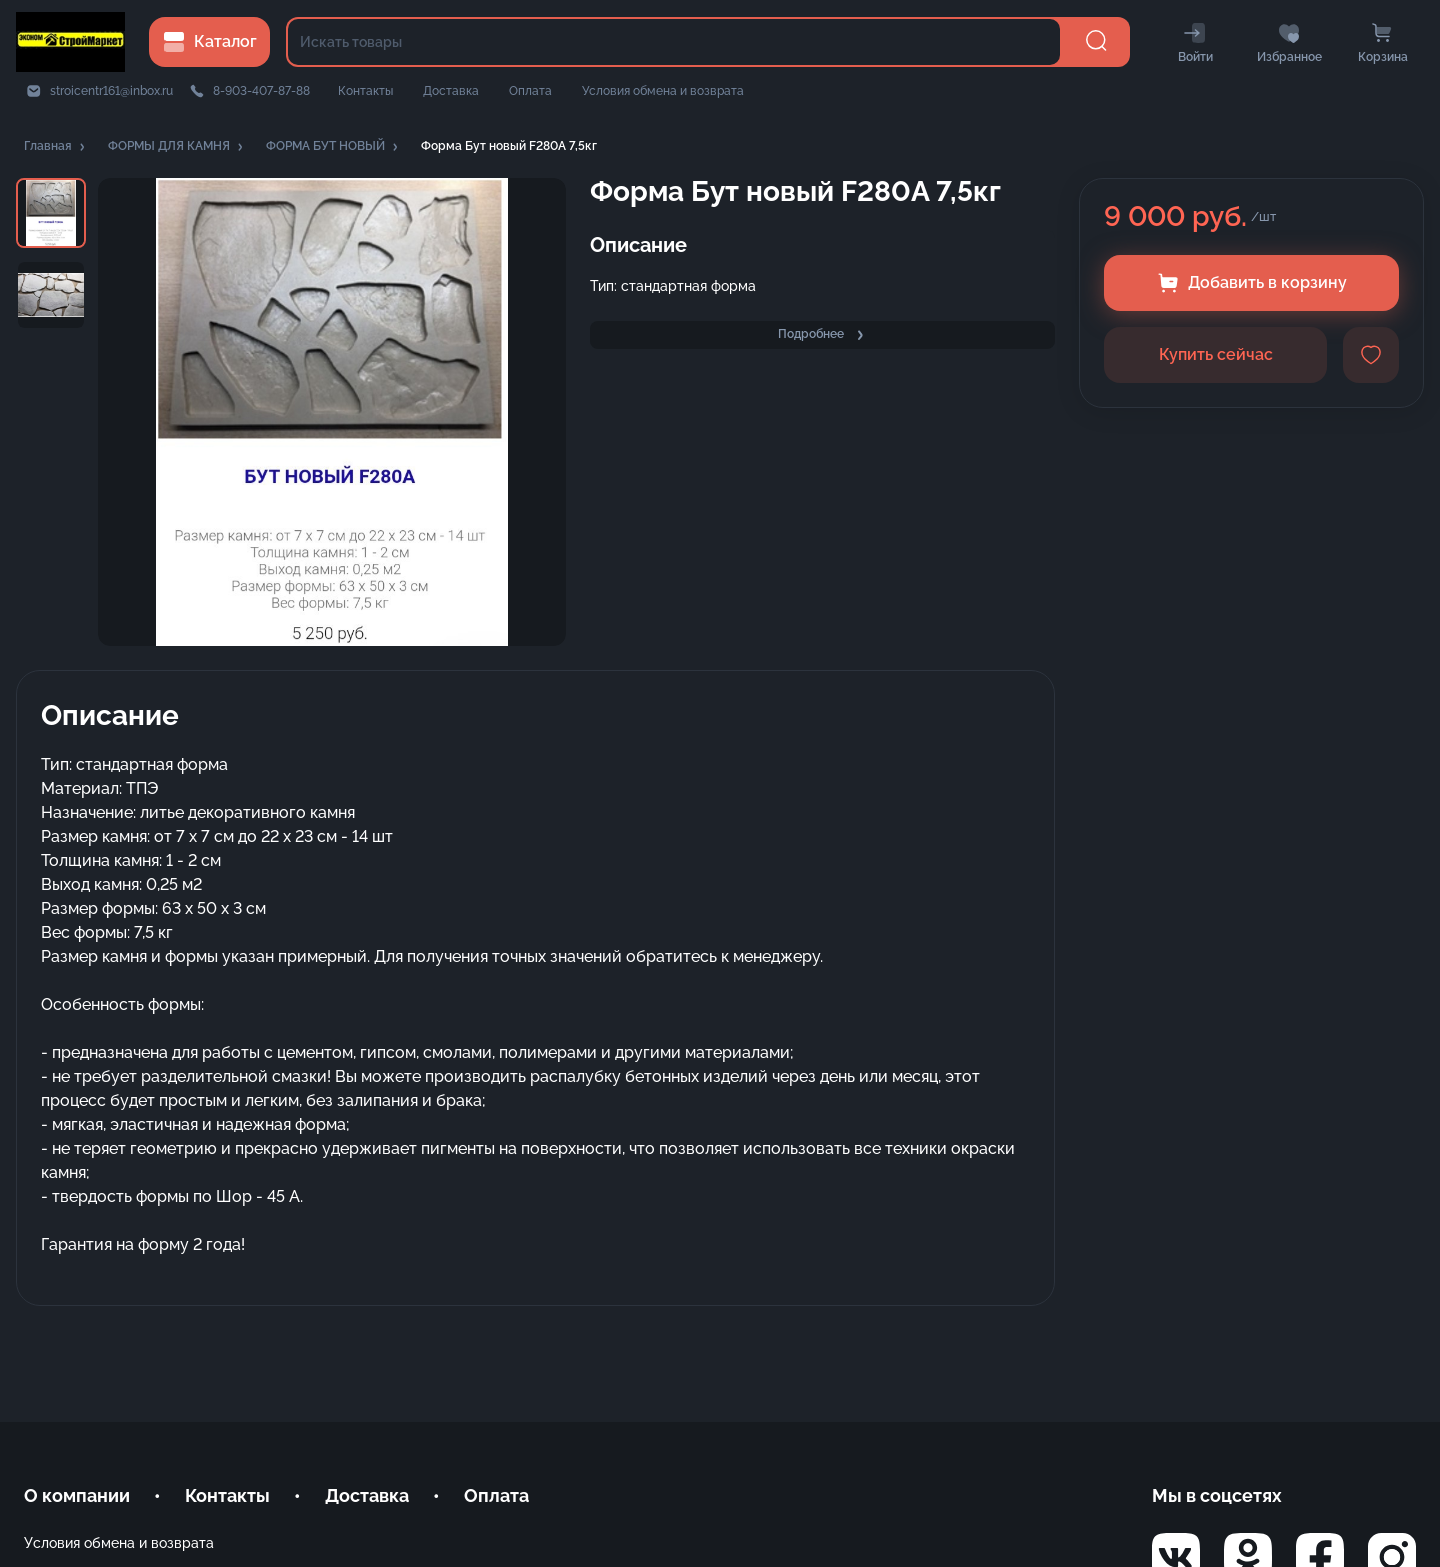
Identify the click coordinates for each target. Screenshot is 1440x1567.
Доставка (451, 91)
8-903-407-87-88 (261, 91)
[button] (56, 147)
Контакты (365, 91)
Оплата (530, 91)
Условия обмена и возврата (663, 91)
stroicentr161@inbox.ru (111, 91)
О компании (77, 1495)
